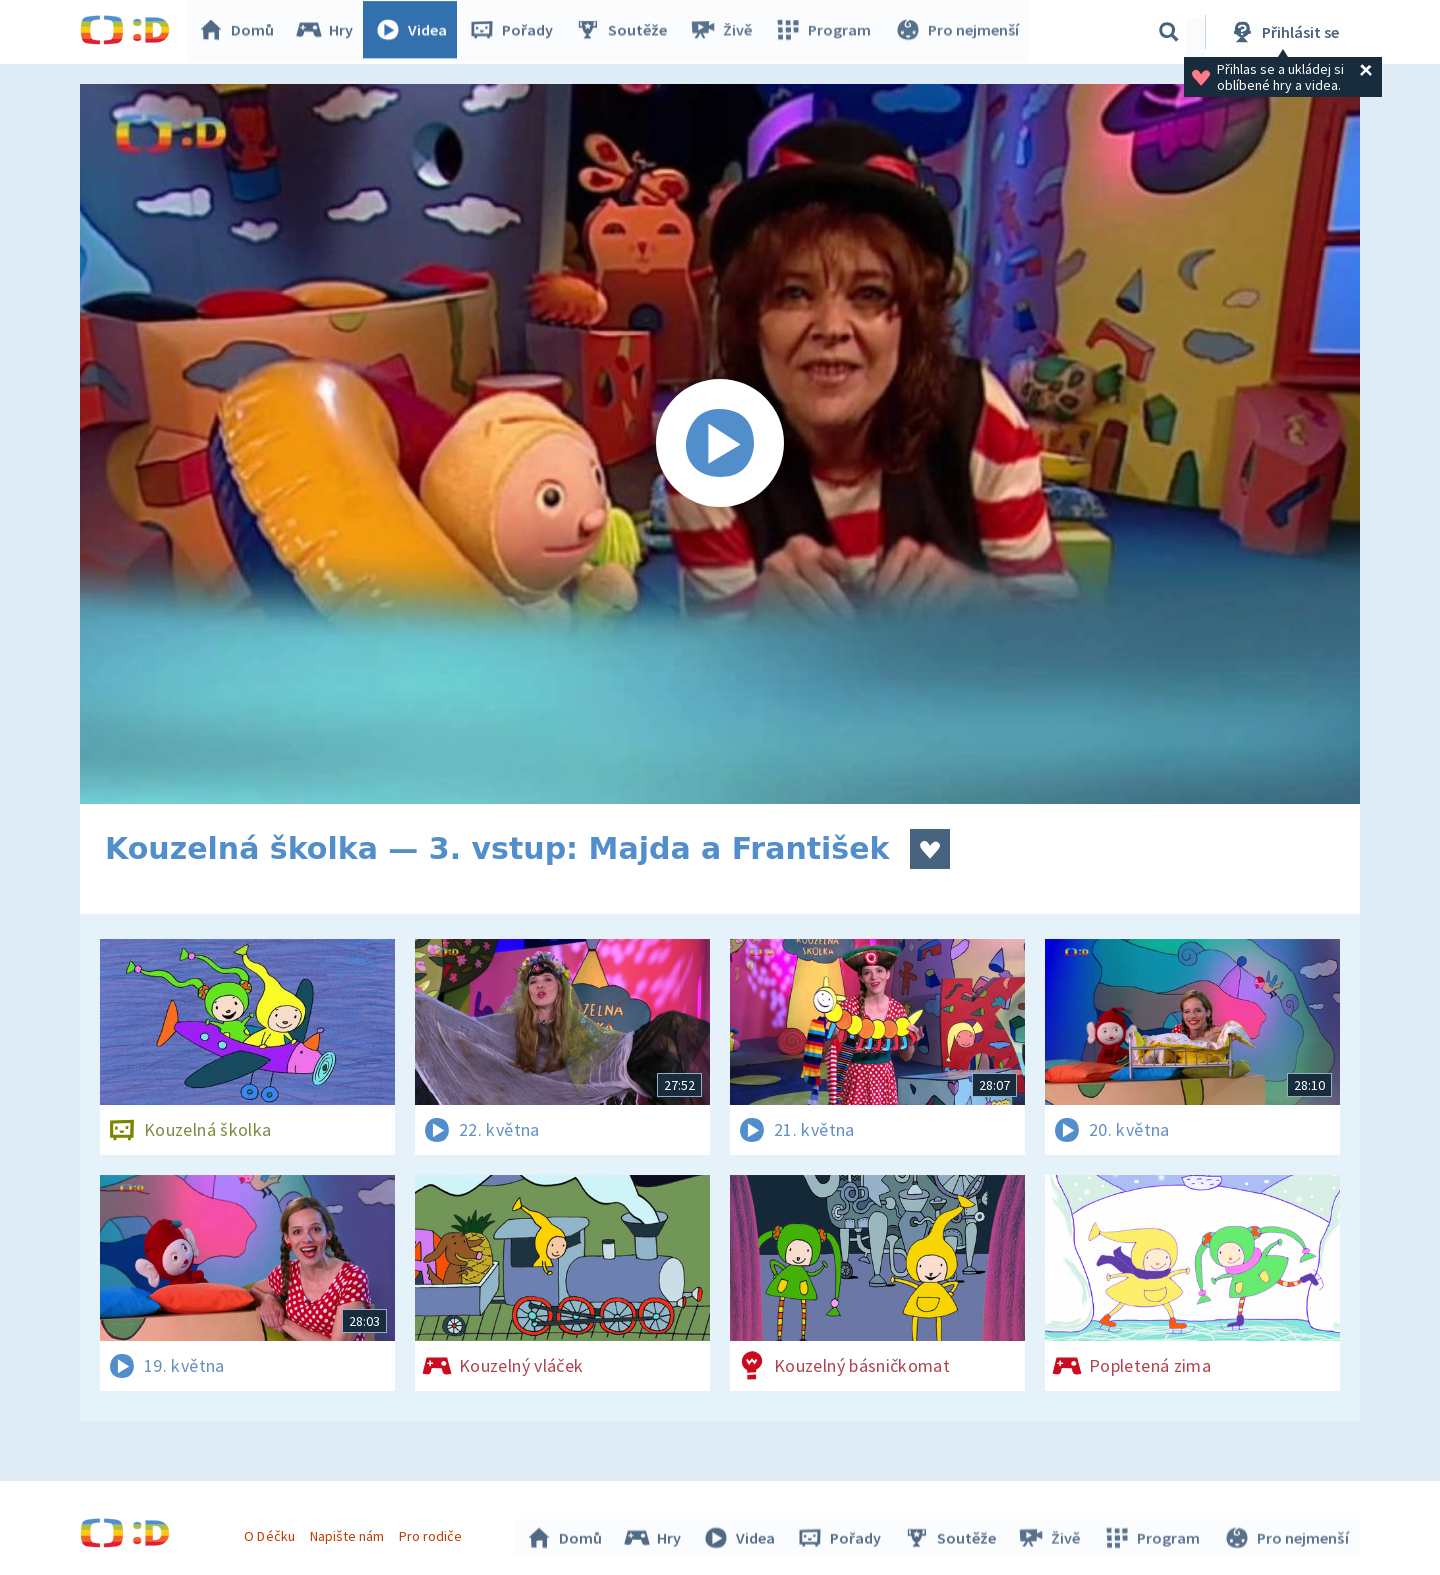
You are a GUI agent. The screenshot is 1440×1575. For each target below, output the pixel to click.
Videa (416, 32)
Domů (241, 32)
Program (826, 32)
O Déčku (272, 1533)
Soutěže (626, 32)
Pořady (516, 32)
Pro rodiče (433, 1533)
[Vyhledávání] (1169, 32)
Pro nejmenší (958, 32)
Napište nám (349, 1533)
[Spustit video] (720, 444)
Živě (725, 32)
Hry (329, 32)
